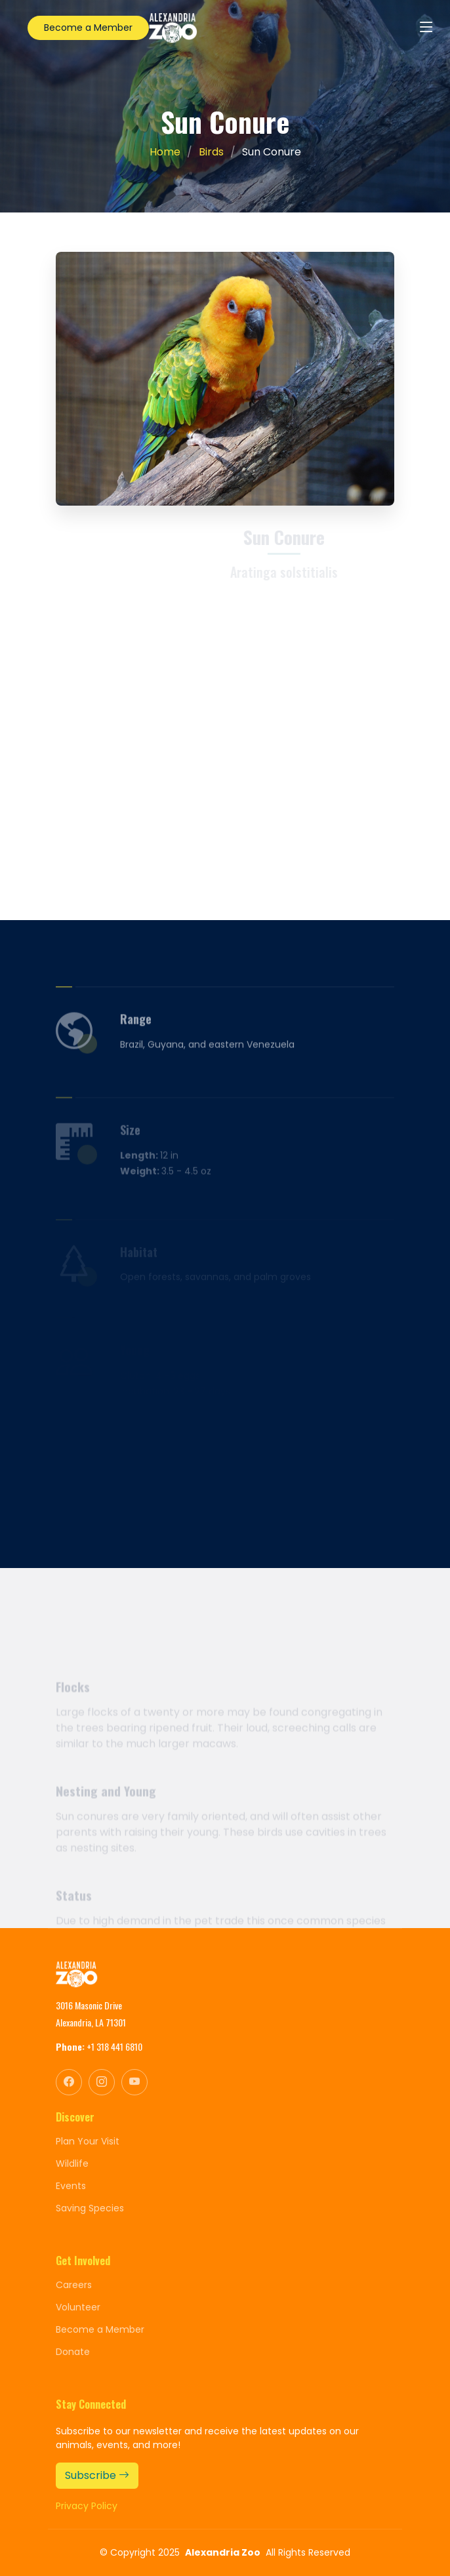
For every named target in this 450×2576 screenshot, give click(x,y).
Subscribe (97, 2475)
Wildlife (72, 2163)
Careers (74, 2284)
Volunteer (78, 2307)
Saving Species (90, 2208)
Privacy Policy (86, 2505)
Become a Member (88, 27)
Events (71, 2185)
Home (165, 151)
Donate (73, 2351)
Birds (211, 151)
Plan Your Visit (87, 2141)
